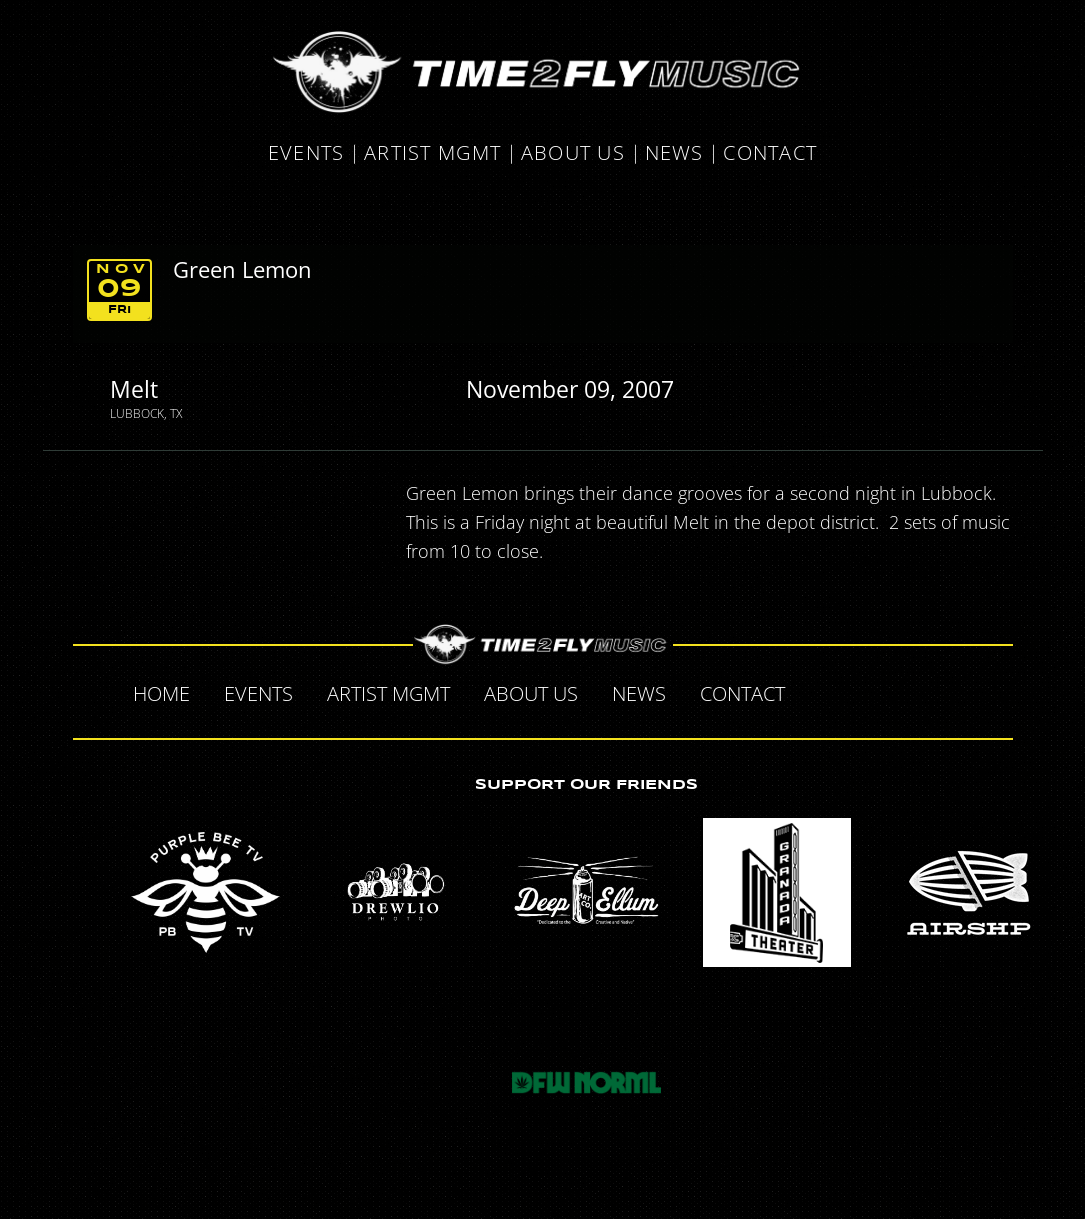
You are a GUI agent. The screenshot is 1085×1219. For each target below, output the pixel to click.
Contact (770, 153)
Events (306, 153)
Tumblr (907, 691)
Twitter (865, 691)
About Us (573, 153)
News (674, 153)
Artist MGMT (432, 153)
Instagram (949, 691)
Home (161, 693)
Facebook (823, 691)
